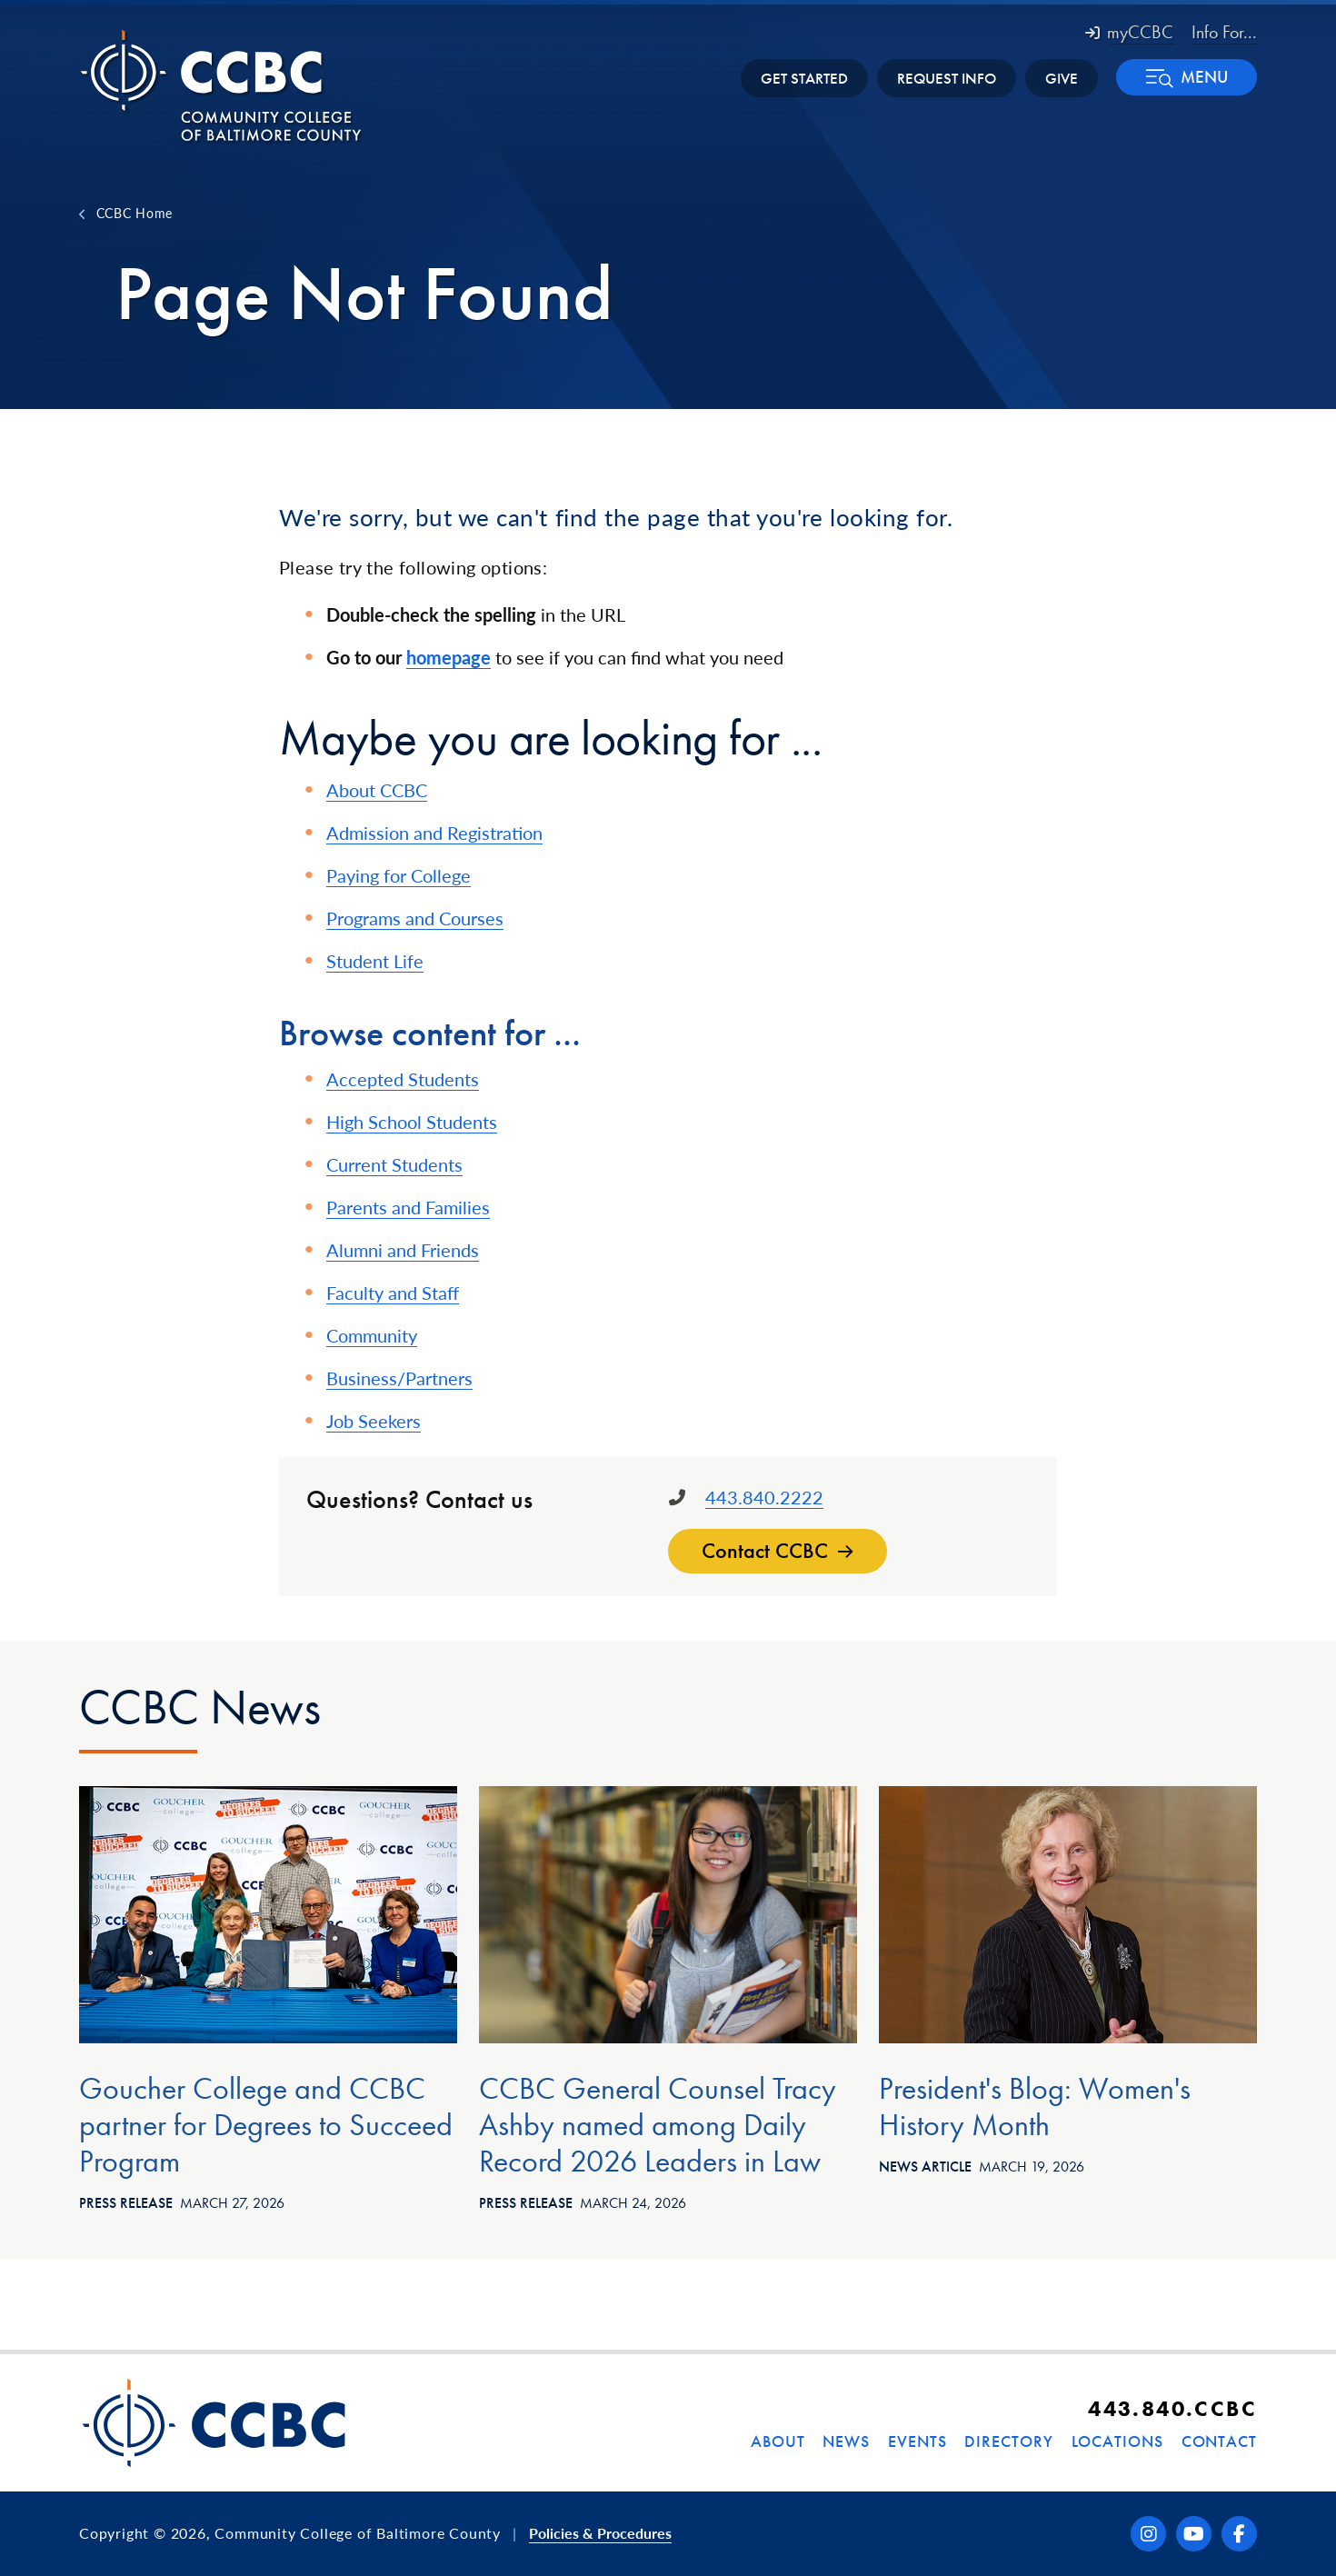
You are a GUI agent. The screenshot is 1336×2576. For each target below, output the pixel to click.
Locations (1117, 2441)
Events (917, 2441)
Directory (1008, 2441)
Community (371, 1335)
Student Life (375, 960)
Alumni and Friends (402, 1250)
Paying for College (398, 875)
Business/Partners (399, 1378)
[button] (1186, 77)
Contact (1219, 2441)
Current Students (394, 1164)
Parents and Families (408, 1207)
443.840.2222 (764, 1497)
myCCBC (1129, 32)
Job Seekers (373, 1420)
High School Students (411, 1121)
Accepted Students (402, 1079)
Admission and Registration (434, 832)
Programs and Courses (414, 918)
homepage (448, 657)
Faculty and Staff (392, 1292)
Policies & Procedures (600, 2532)
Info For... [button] (1224, 32)
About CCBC (376, 790)
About (778, 2441)
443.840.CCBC (1172, 2408)
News (846, 2441)
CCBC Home (134, 213)
